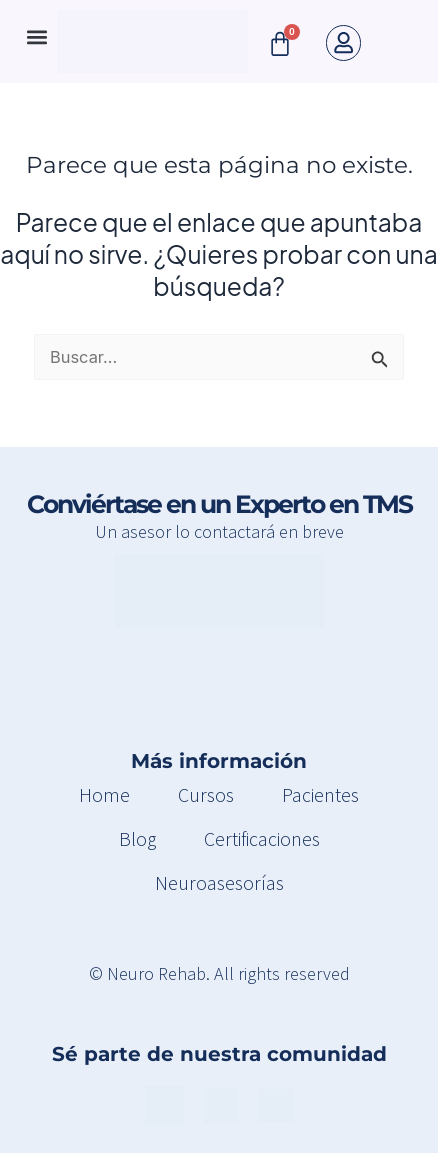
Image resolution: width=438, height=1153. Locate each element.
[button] (36, 36)
